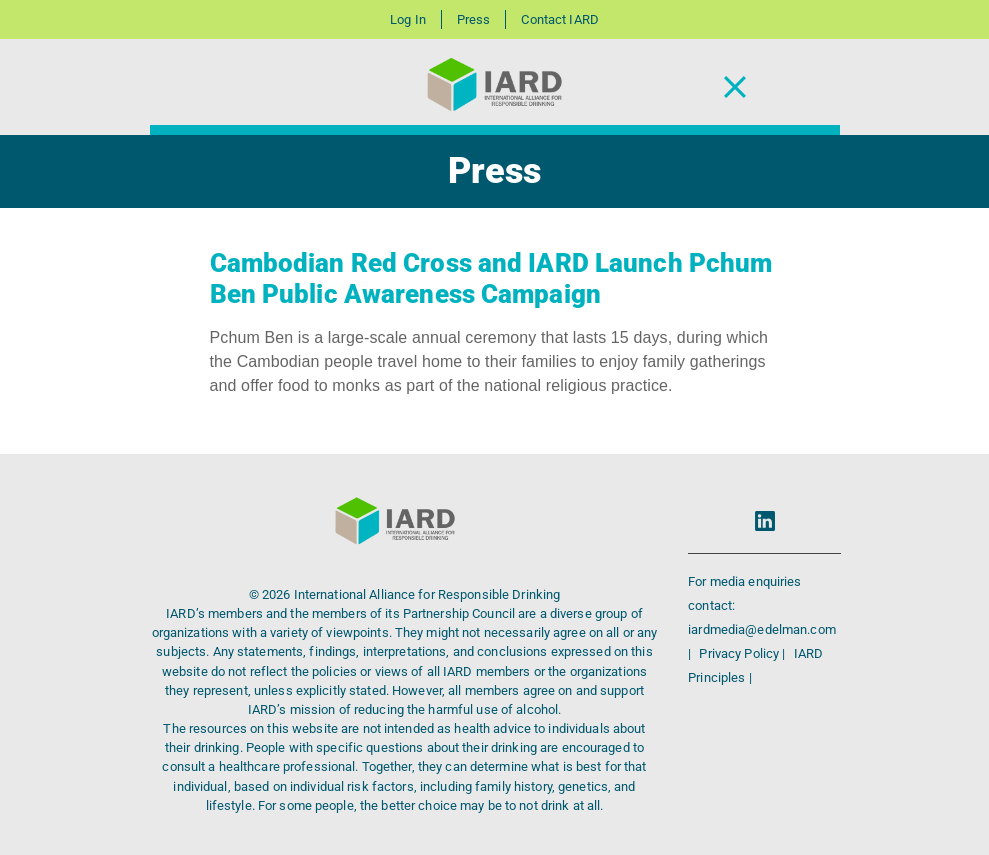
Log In (408, 19)
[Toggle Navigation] (735, 87)
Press (474, 19)
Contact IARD (559, 19)
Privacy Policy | (743, 653)
